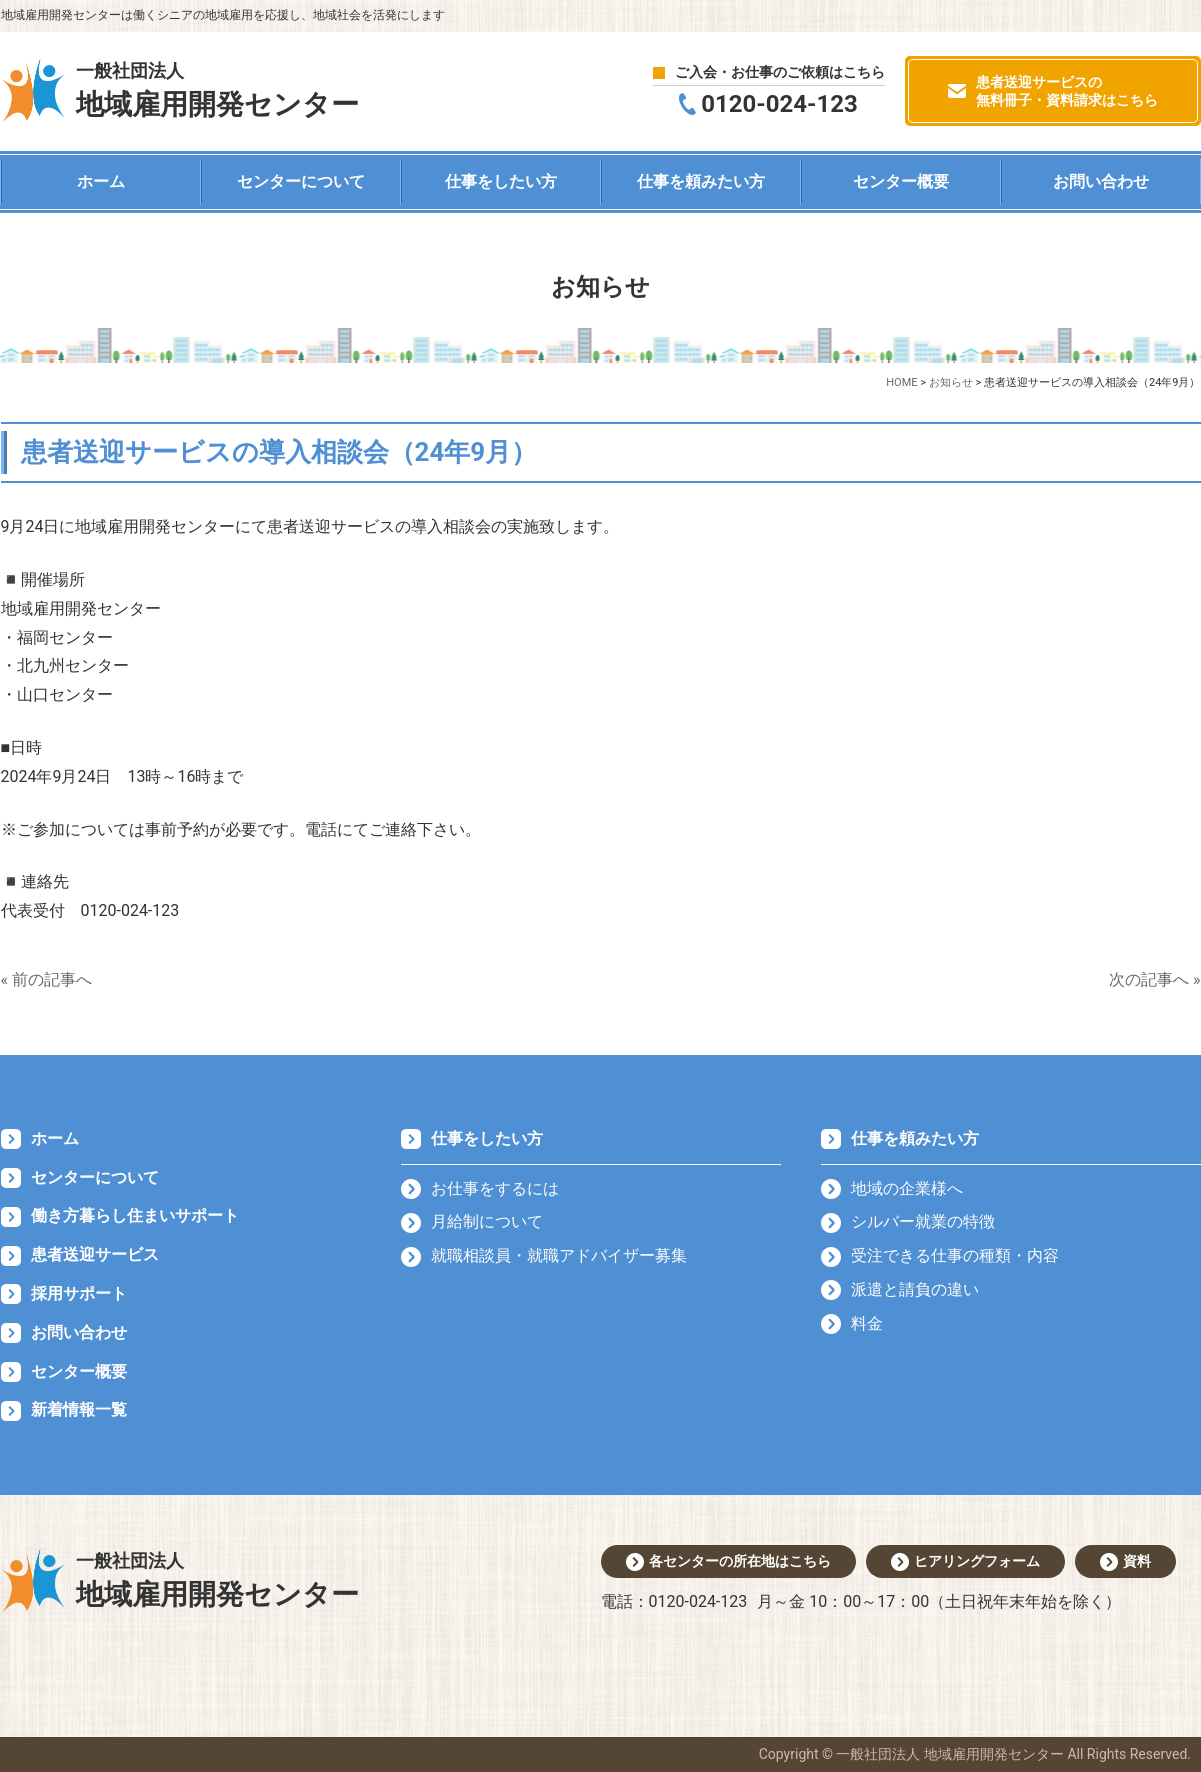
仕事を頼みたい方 (701, 181)
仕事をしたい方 (501, 181)
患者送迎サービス (95, 1254)
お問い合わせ (1101, 181)
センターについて (301, 181)
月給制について (487, 1221)
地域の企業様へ (907, 1188)
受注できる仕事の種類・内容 (955, 1255)
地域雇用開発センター (217, 89)
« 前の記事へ (46, 979)
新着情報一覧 (79, 1409)
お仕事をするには (495, 1188)
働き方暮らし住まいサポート (135, 1215)
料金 (867, 1323)
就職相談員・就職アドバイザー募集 (559, 1255)
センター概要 (901, 181)
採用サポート (79, 1293)
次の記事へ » (1154, 979)
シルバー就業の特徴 (923, 1221)
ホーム (101, 181)
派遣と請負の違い (915, 1289)
